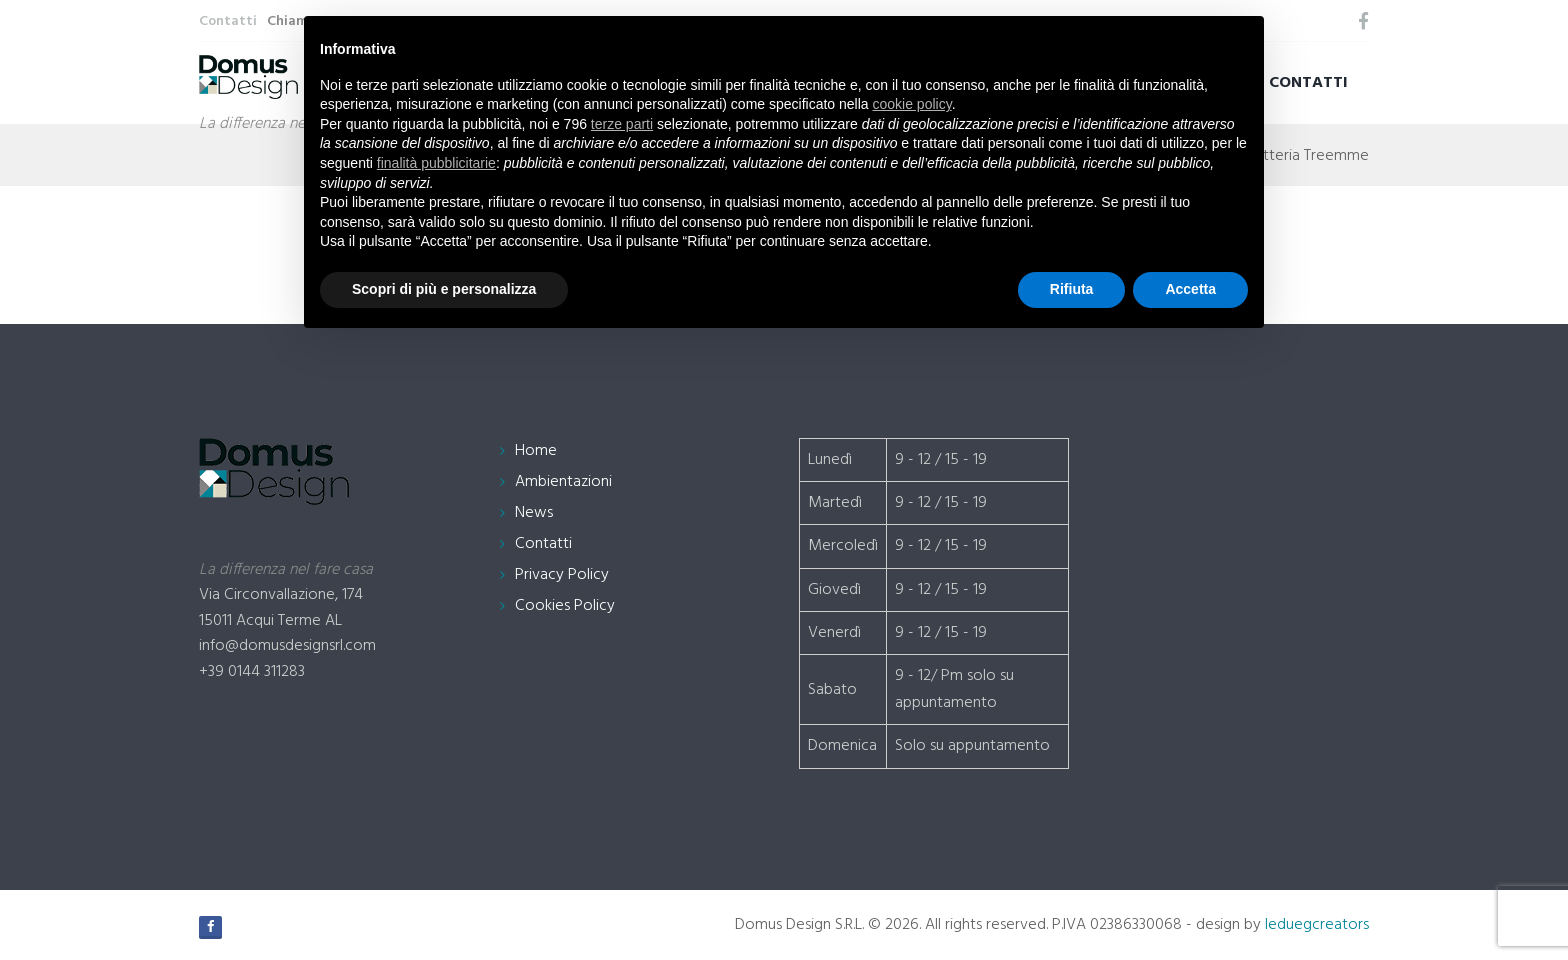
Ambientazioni (563, 482)
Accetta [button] (1190, 289)
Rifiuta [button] (1072, 289)
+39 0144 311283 (252, 672)
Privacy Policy (562, 575)
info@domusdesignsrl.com (287, 646)
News (534, 513)
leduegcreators (1317, 925)
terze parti (622, 124)
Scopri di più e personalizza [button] (444, 289)
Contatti (1308, 83)
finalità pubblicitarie (436, 163)
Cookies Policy (565, 606)
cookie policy (912, 104)
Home (536, 451)
